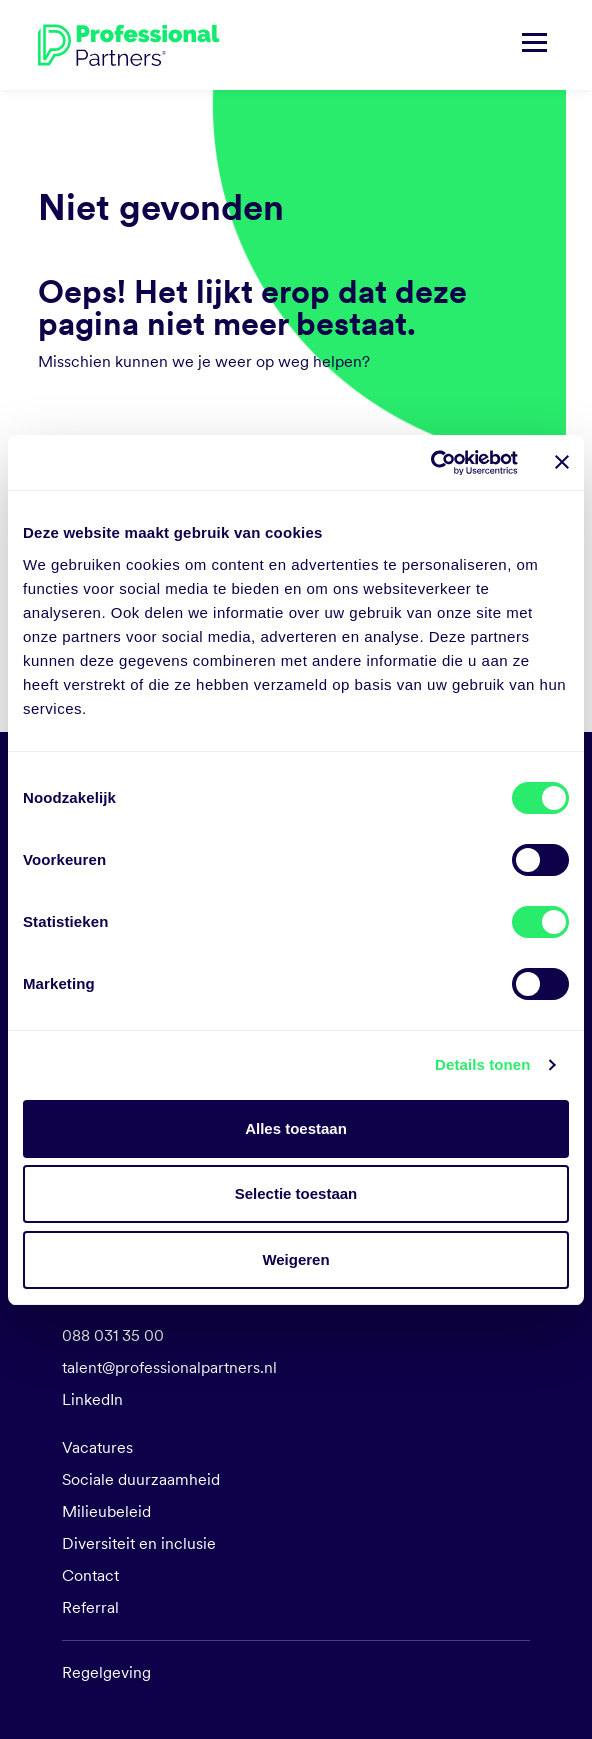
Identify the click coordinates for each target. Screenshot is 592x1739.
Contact (90, 1575)
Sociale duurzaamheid (141, 1479)
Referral (90, 1607)
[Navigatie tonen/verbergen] (534, 45)
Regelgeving (106, 1672)
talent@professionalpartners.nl (169, 1367)
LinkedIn (92, 1399)
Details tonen (482, 1064)
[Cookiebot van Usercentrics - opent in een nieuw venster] (430, 463)
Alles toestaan (296, 1128)
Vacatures (97, 1447)
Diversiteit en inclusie (139, 1543)
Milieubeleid (106, 1511)
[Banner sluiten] (562, 462)
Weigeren (295, 1259)
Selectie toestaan (296, 1193)
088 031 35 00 (113, 1335)
